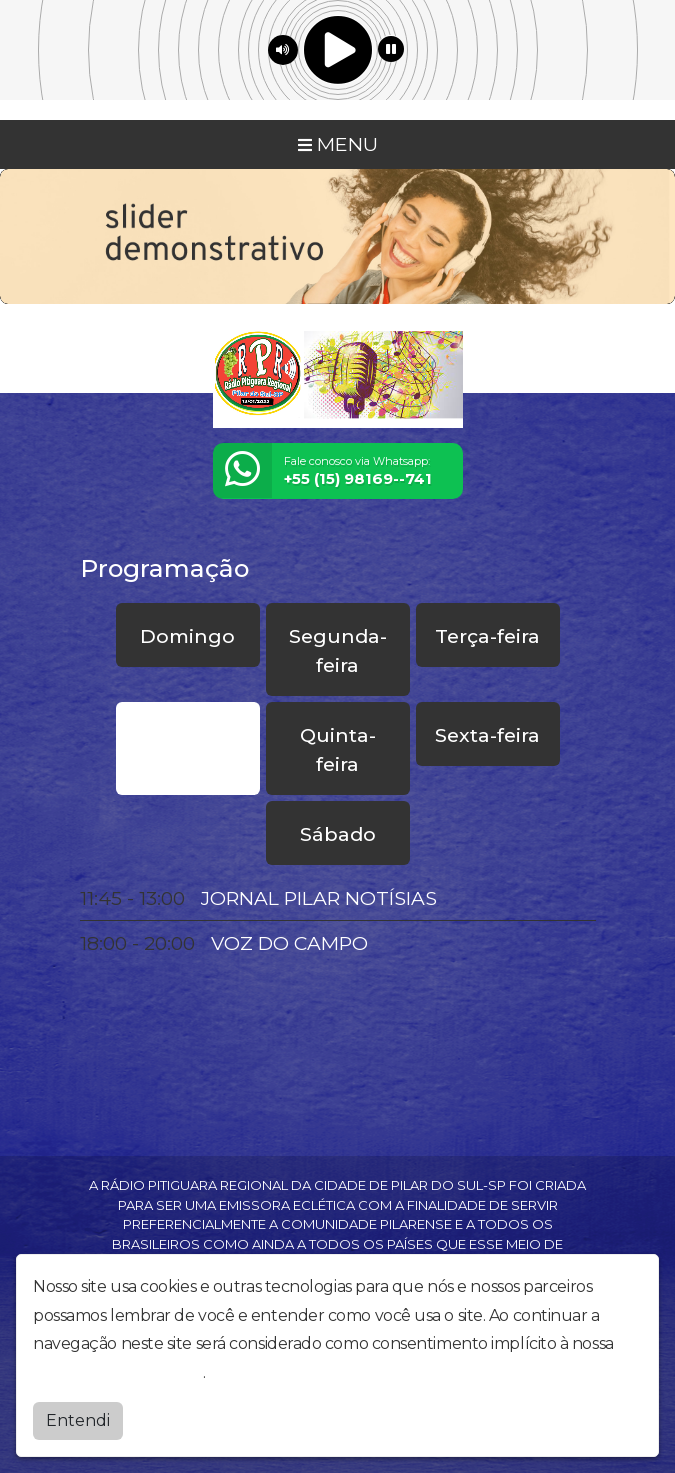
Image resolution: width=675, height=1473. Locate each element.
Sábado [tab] (338, 834)
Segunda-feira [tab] (338, 650)
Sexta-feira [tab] (487, 735)
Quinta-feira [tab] (338, 749)
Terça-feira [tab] (487, 636)
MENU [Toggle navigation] (338, 144)
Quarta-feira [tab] (187, 749)
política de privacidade (118, 1372)
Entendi (78, 1420)
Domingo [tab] (187, 636)
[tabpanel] (338, 921)
